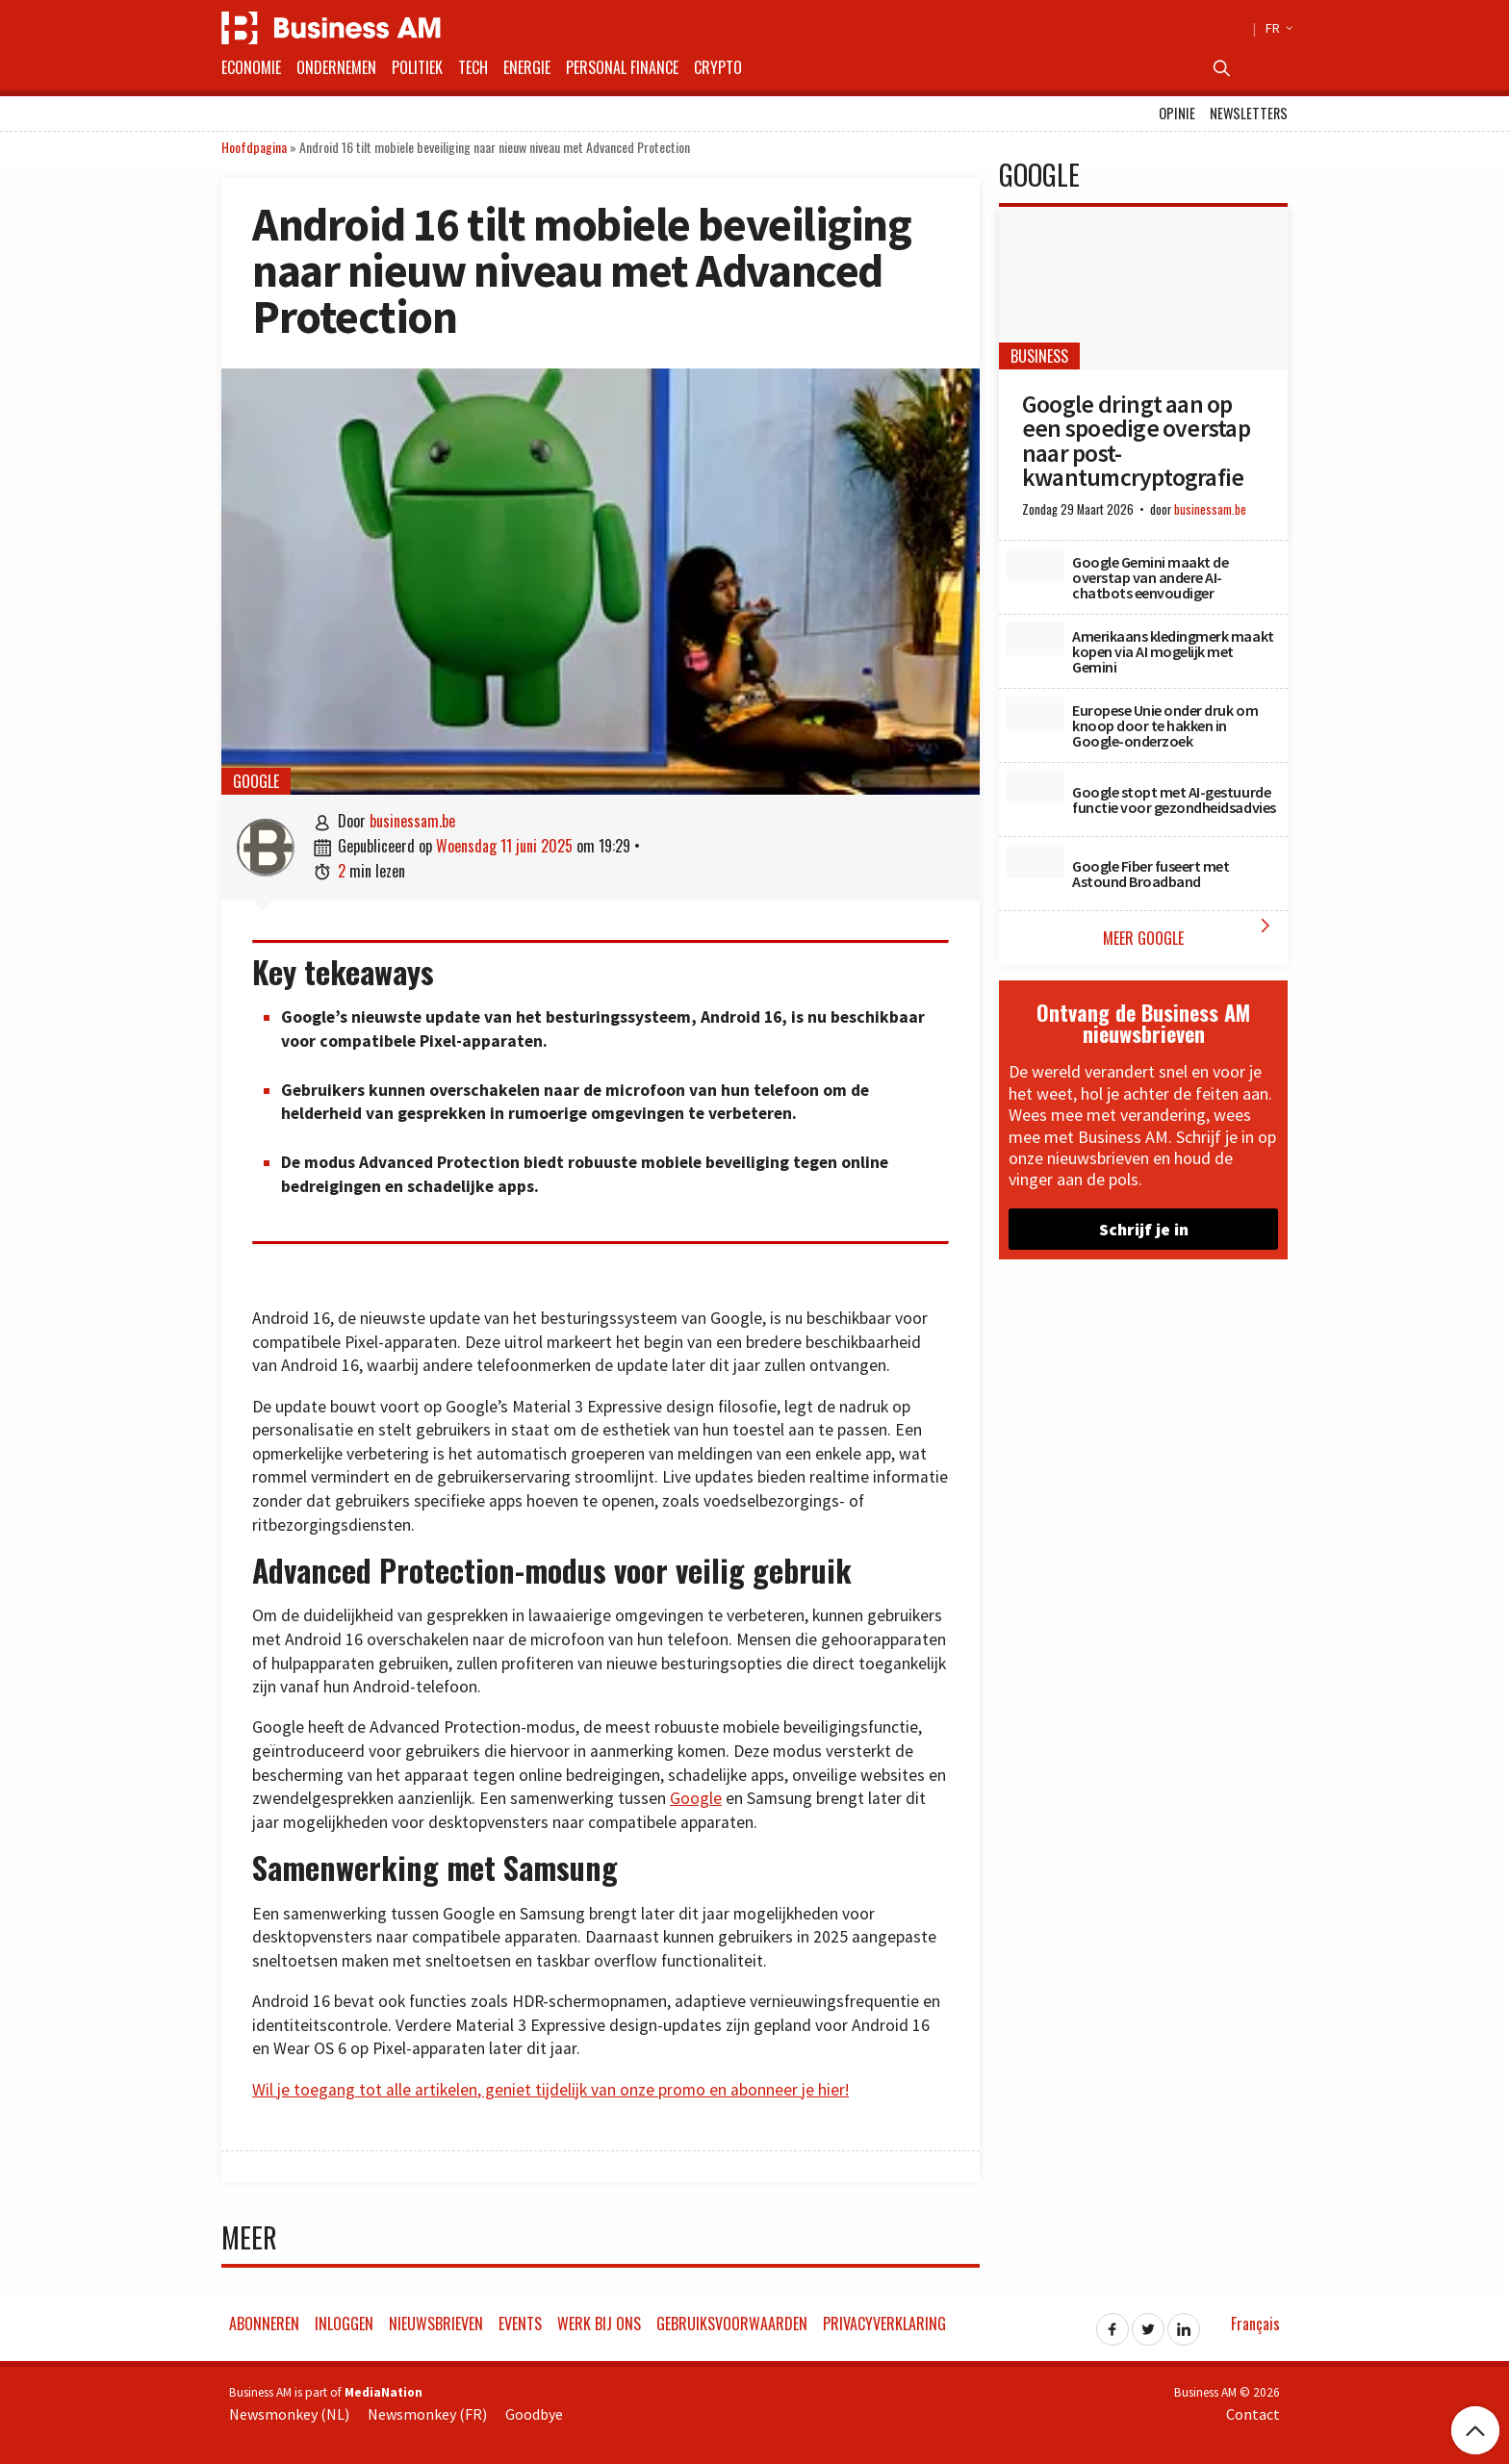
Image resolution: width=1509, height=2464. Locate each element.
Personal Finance (622, 67)
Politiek (417, 67)
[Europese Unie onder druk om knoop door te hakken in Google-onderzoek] (1035, 713)
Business (1039, 356)
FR (1277, 28)
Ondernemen (336, 67)
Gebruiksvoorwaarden (731, 2323)
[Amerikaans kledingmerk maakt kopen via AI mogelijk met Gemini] (1035, 638)
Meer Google (1190, 932)
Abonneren (264, 2323)
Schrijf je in (1144, 1229)
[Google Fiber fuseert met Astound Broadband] (1035, 861)
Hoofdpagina (254, 147)
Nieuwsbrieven (436, 2323)
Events (520, 2323)
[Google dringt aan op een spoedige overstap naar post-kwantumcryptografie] (1143, 288)
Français (1255, 2323)
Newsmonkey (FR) (427, 2414)
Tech (473, 67)
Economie (251, 67)
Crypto (718, 67)
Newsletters (1249, 113)
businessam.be (412, 820)
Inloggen (344, 2323)
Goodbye (534, 2414)
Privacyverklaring (884, 2323)
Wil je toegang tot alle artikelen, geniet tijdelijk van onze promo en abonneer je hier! (550, 2089)
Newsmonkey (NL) (289, 2414)
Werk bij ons (599, 2323)
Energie (526, 67)
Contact (1253, 2414)
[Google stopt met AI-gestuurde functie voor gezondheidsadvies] (1035, 787)
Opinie (1177, 113)
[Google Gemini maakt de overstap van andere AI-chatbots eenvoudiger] (1035, 564)
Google (256, 781)
